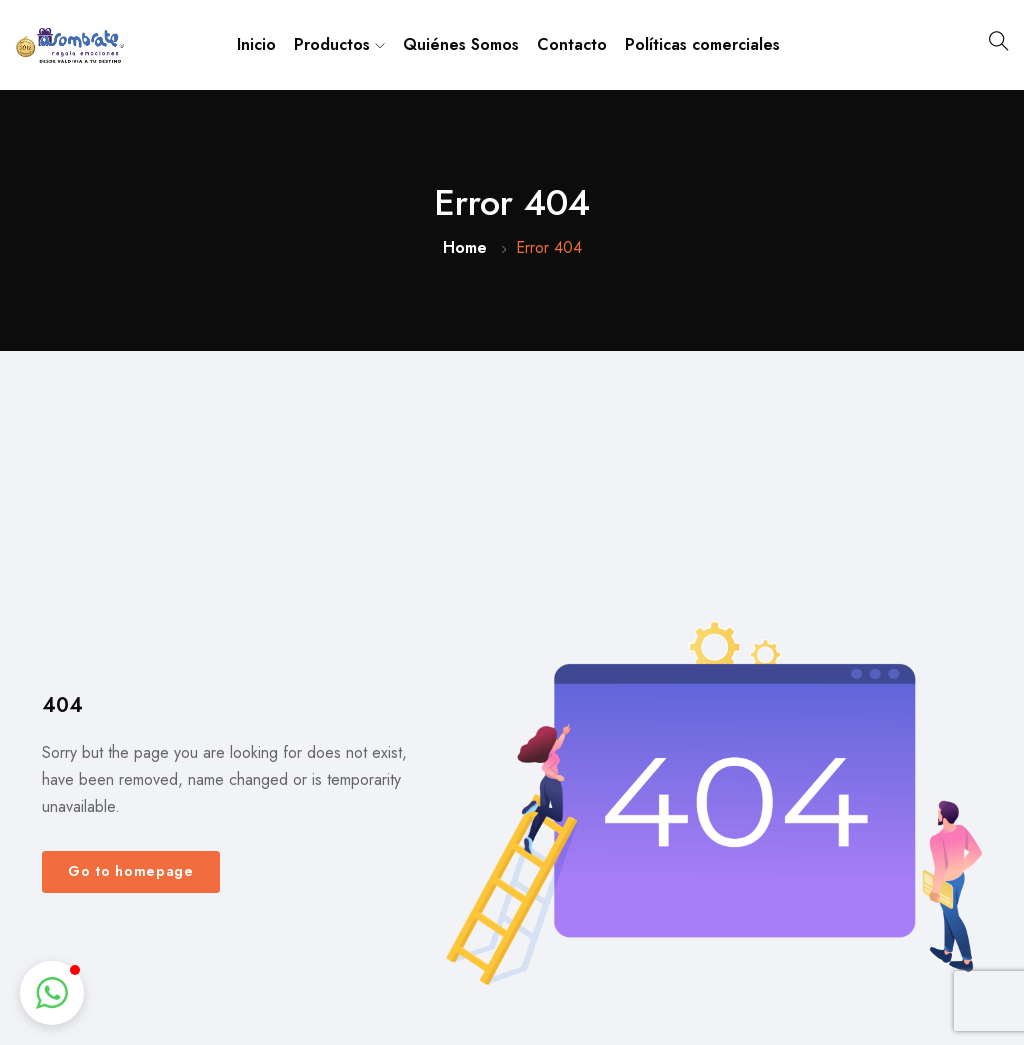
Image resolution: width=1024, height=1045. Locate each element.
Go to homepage (131, 871)
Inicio (256, 44)
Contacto (572, 44)
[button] (52, 993)
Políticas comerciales (702, 44)
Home (465, 247)
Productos (339, 44)
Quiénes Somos (461, 44)
